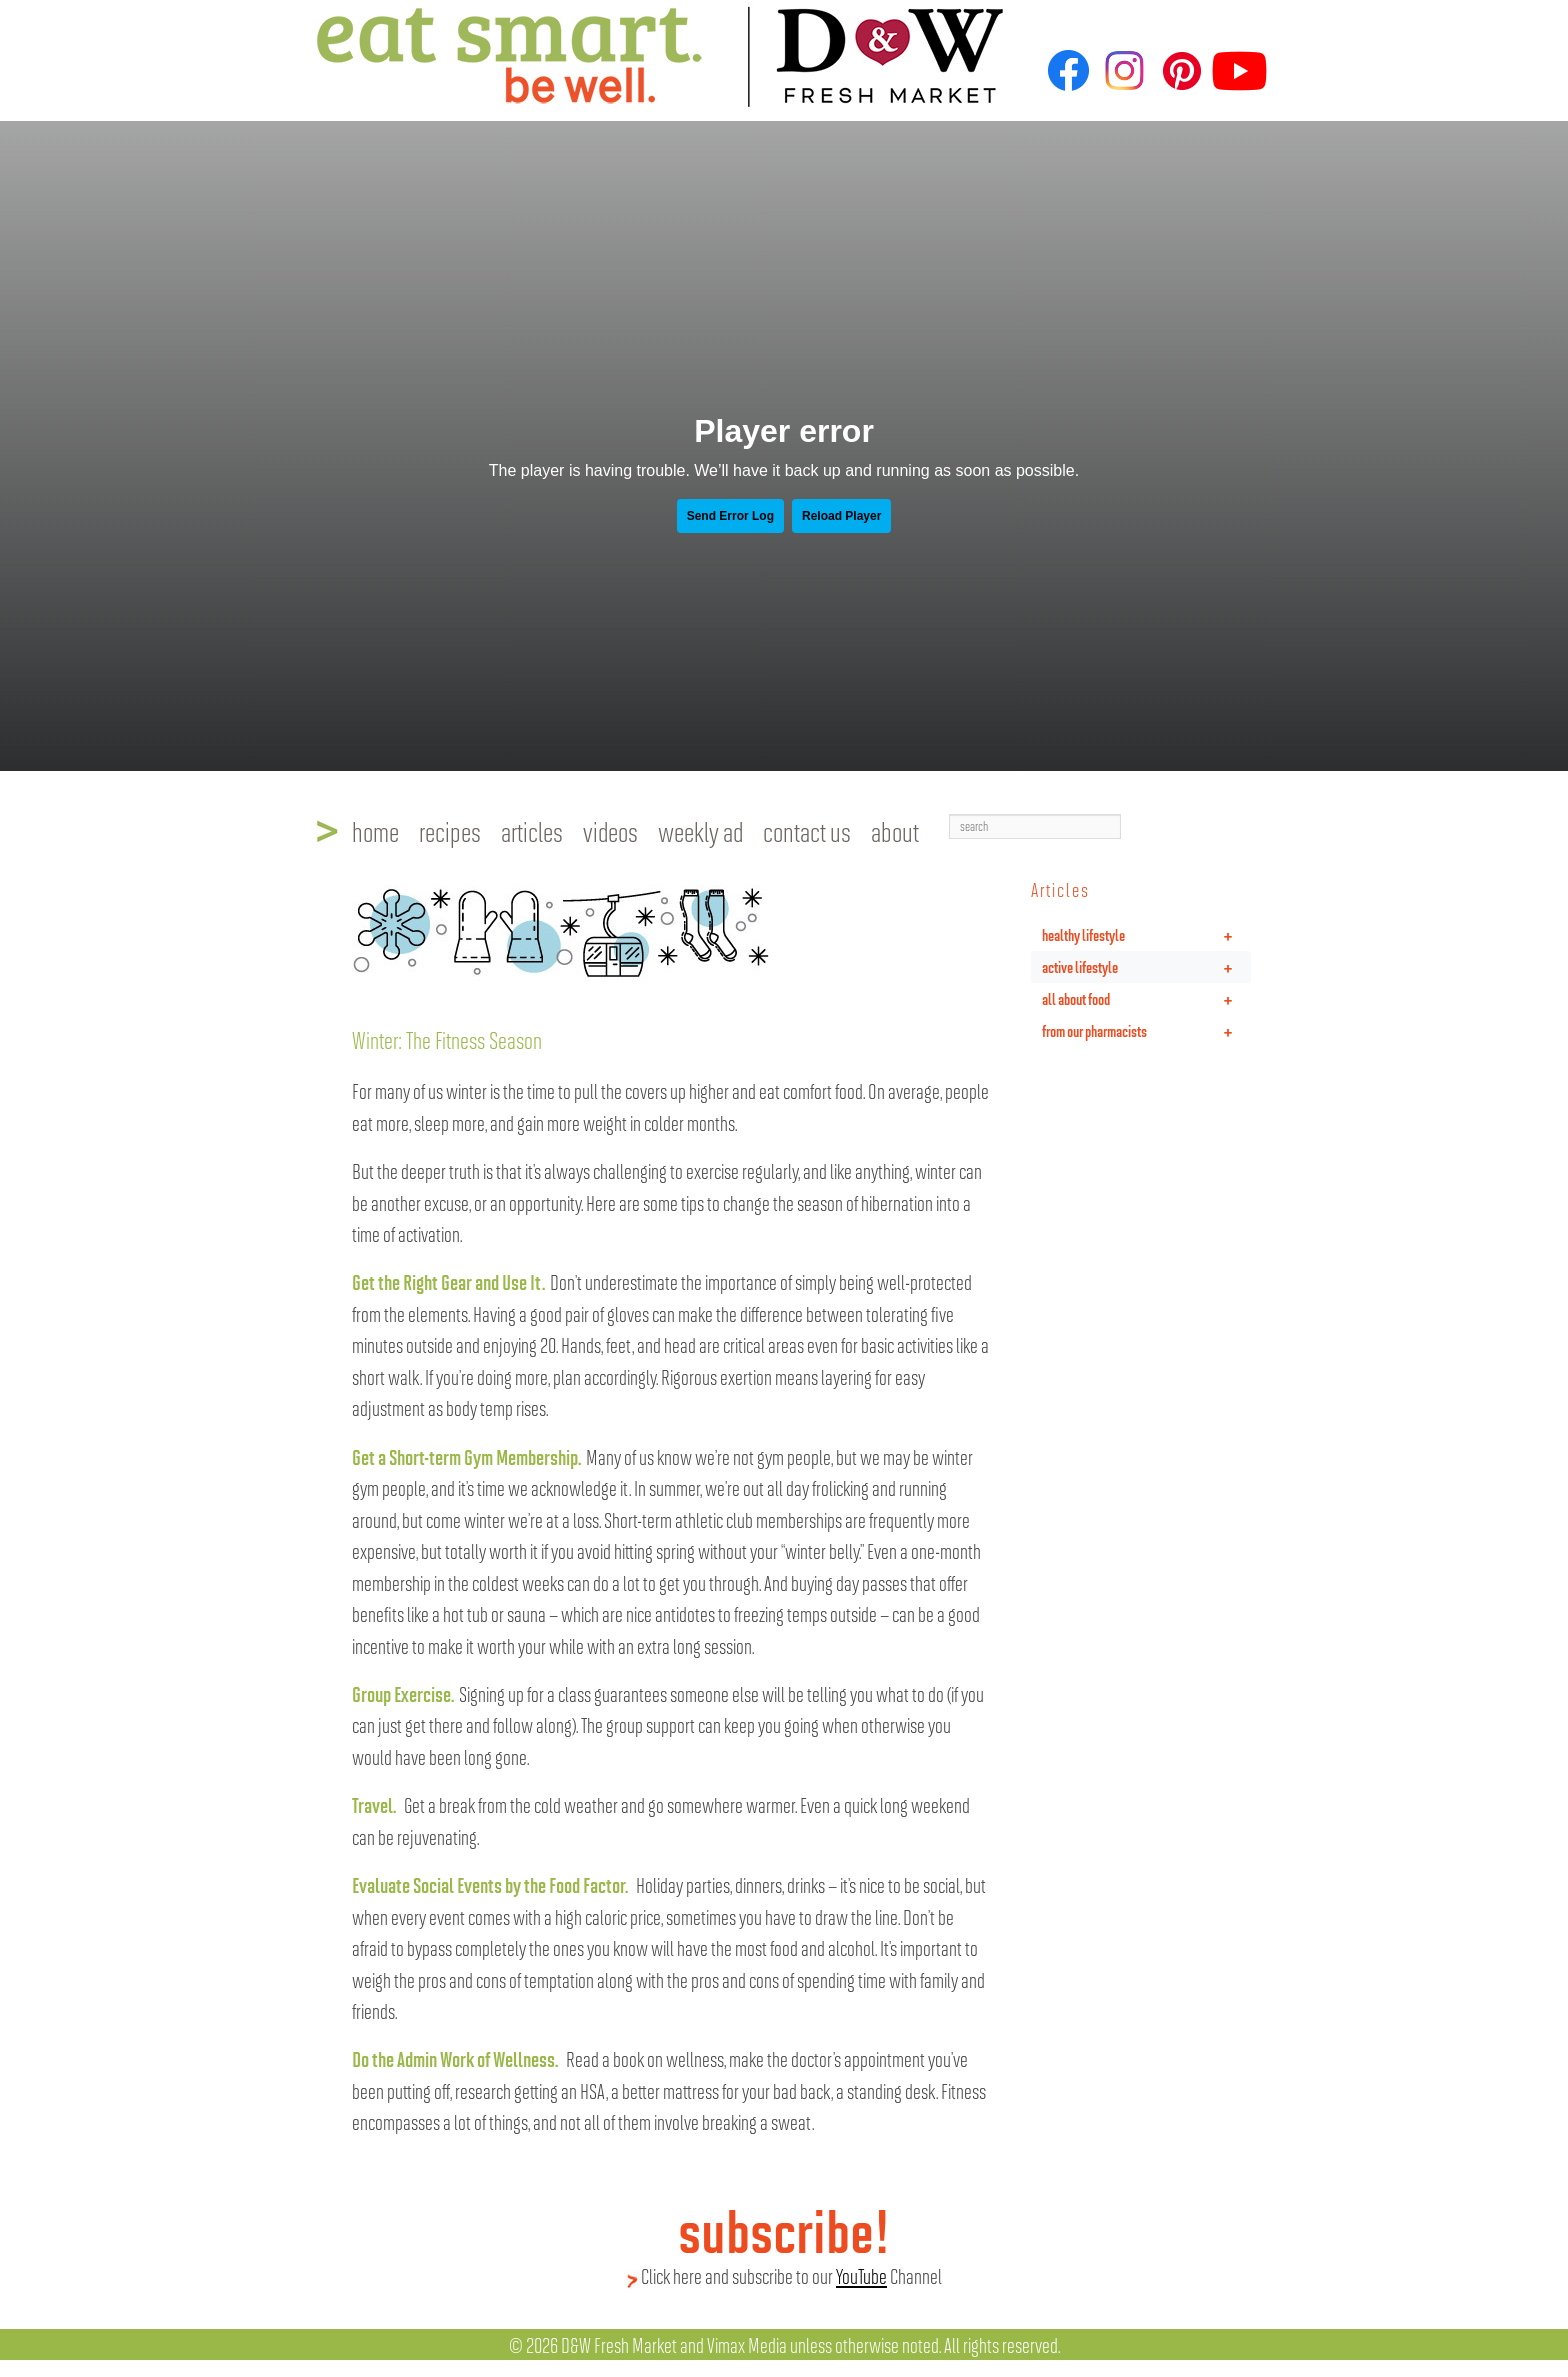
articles (532, 831)
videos (610, 831)
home (375, 831)
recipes (450, 831)
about (895, 831)
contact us (807, 831)
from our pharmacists (1146, 1031)
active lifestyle (1146, 967)
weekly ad (700, 831)
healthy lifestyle (1146, 935)
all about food (1146, 999)
